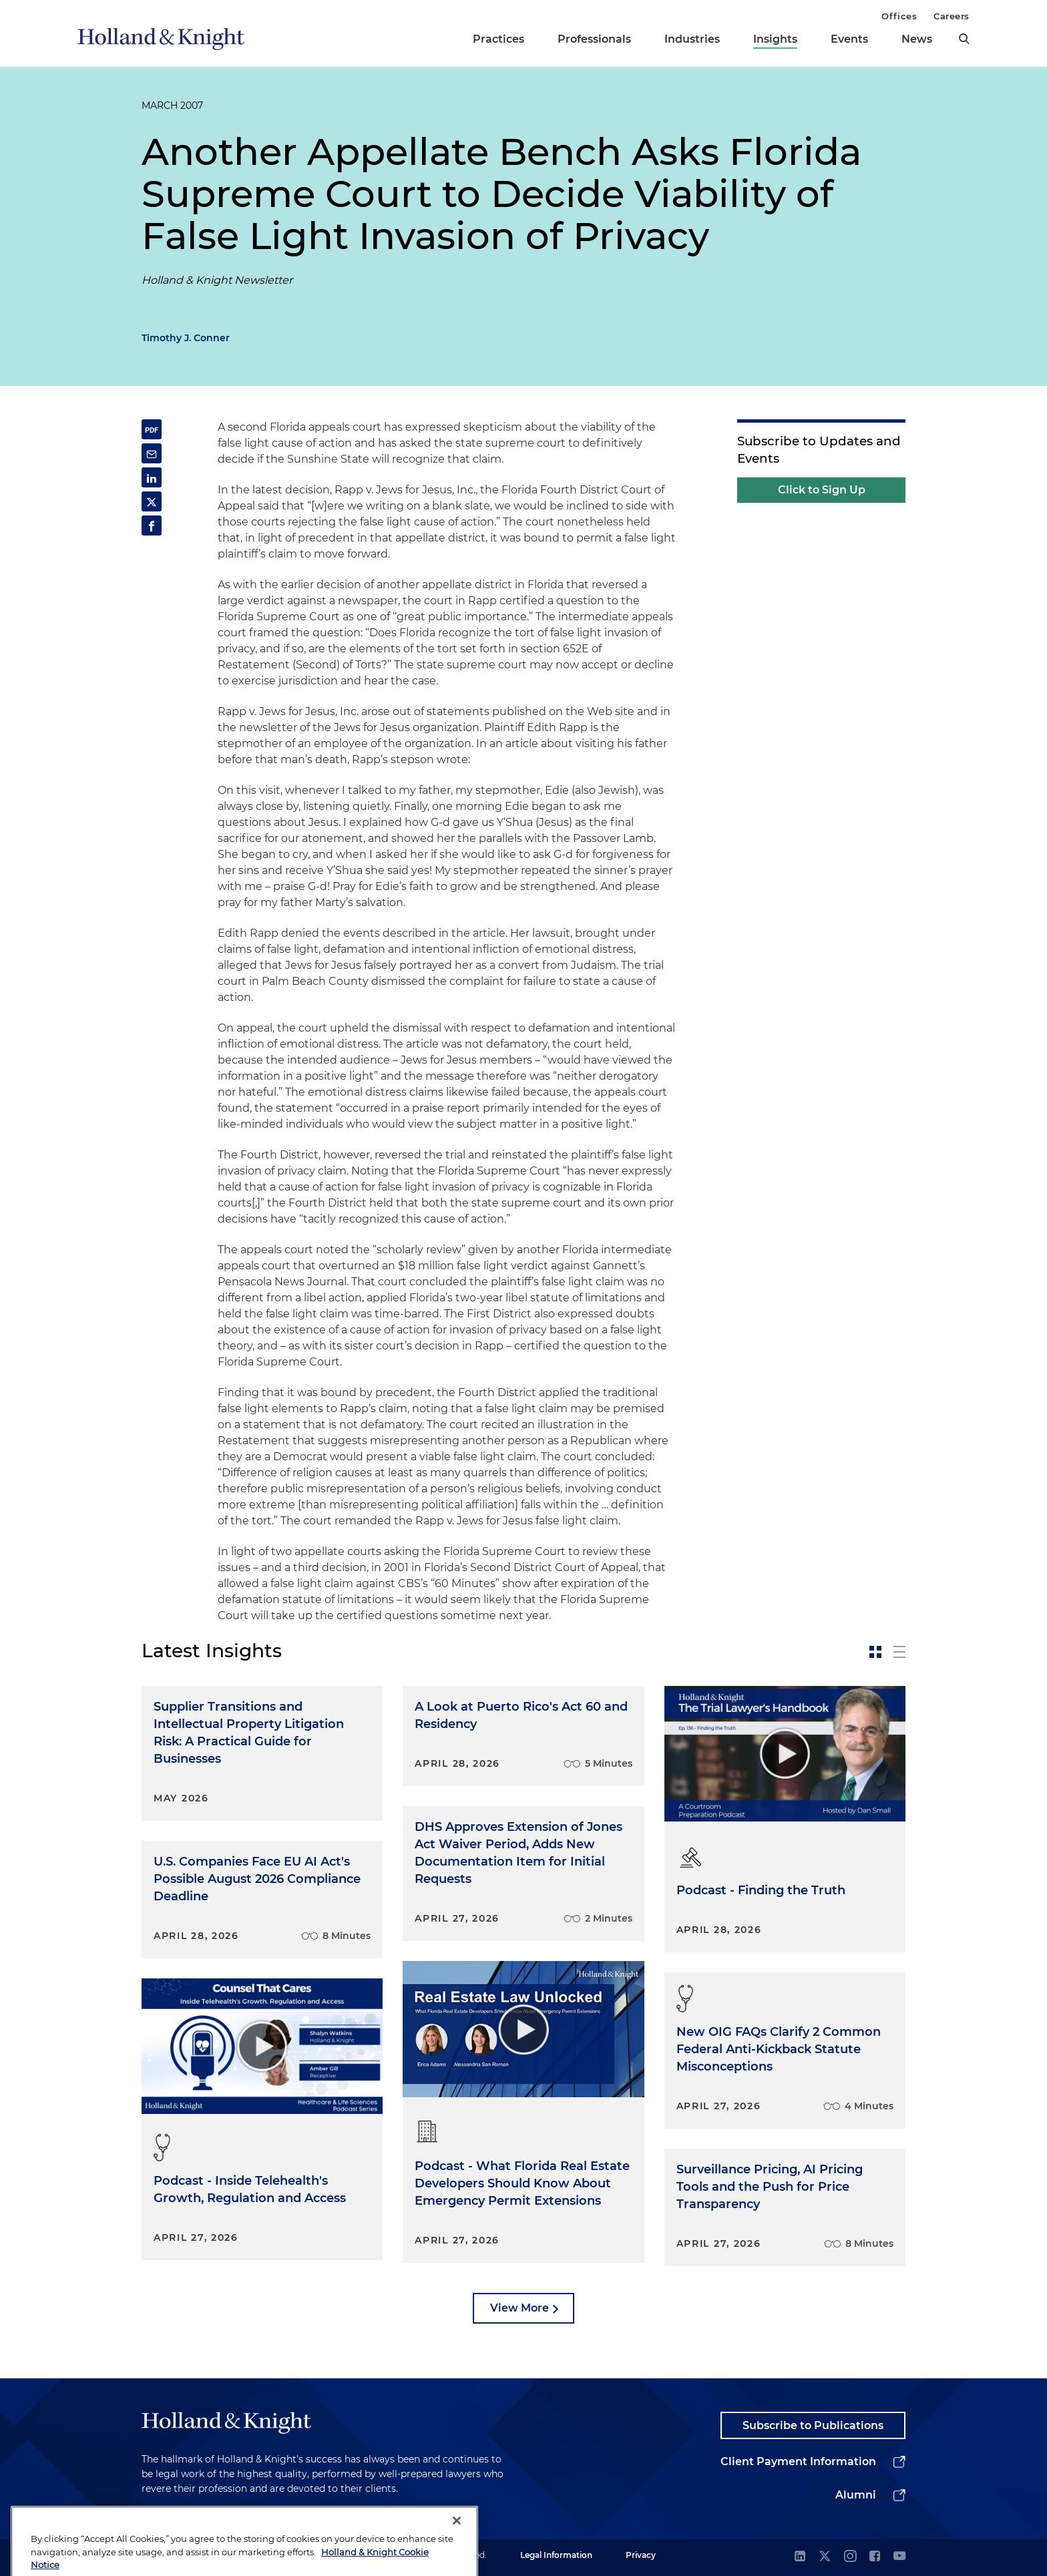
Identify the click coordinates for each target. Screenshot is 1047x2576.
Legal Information (556, 2555)
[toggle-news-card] (875, 1652)
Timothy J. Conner (186, 338)
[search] (964, 39)
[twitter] (825, 2557)
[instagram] (850, 2557)
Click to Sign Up (821, 489)
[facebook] (874, 2557)
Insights (775, 39)
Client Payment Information (798, 2461)
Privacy (641, 2555)
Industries (692, 39)
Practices (498, 39)
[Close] (456, 2556)
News (916, 39)
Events (849, 39)
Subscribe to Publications (813, 2425)
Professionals (594, 39)
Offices (899, 16)
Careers (951, 16)
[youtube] (899, 2557)
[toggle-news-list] (899, 1652)
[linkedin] (800, 2557)
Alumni (855, 2495)
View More (519, 2308)
